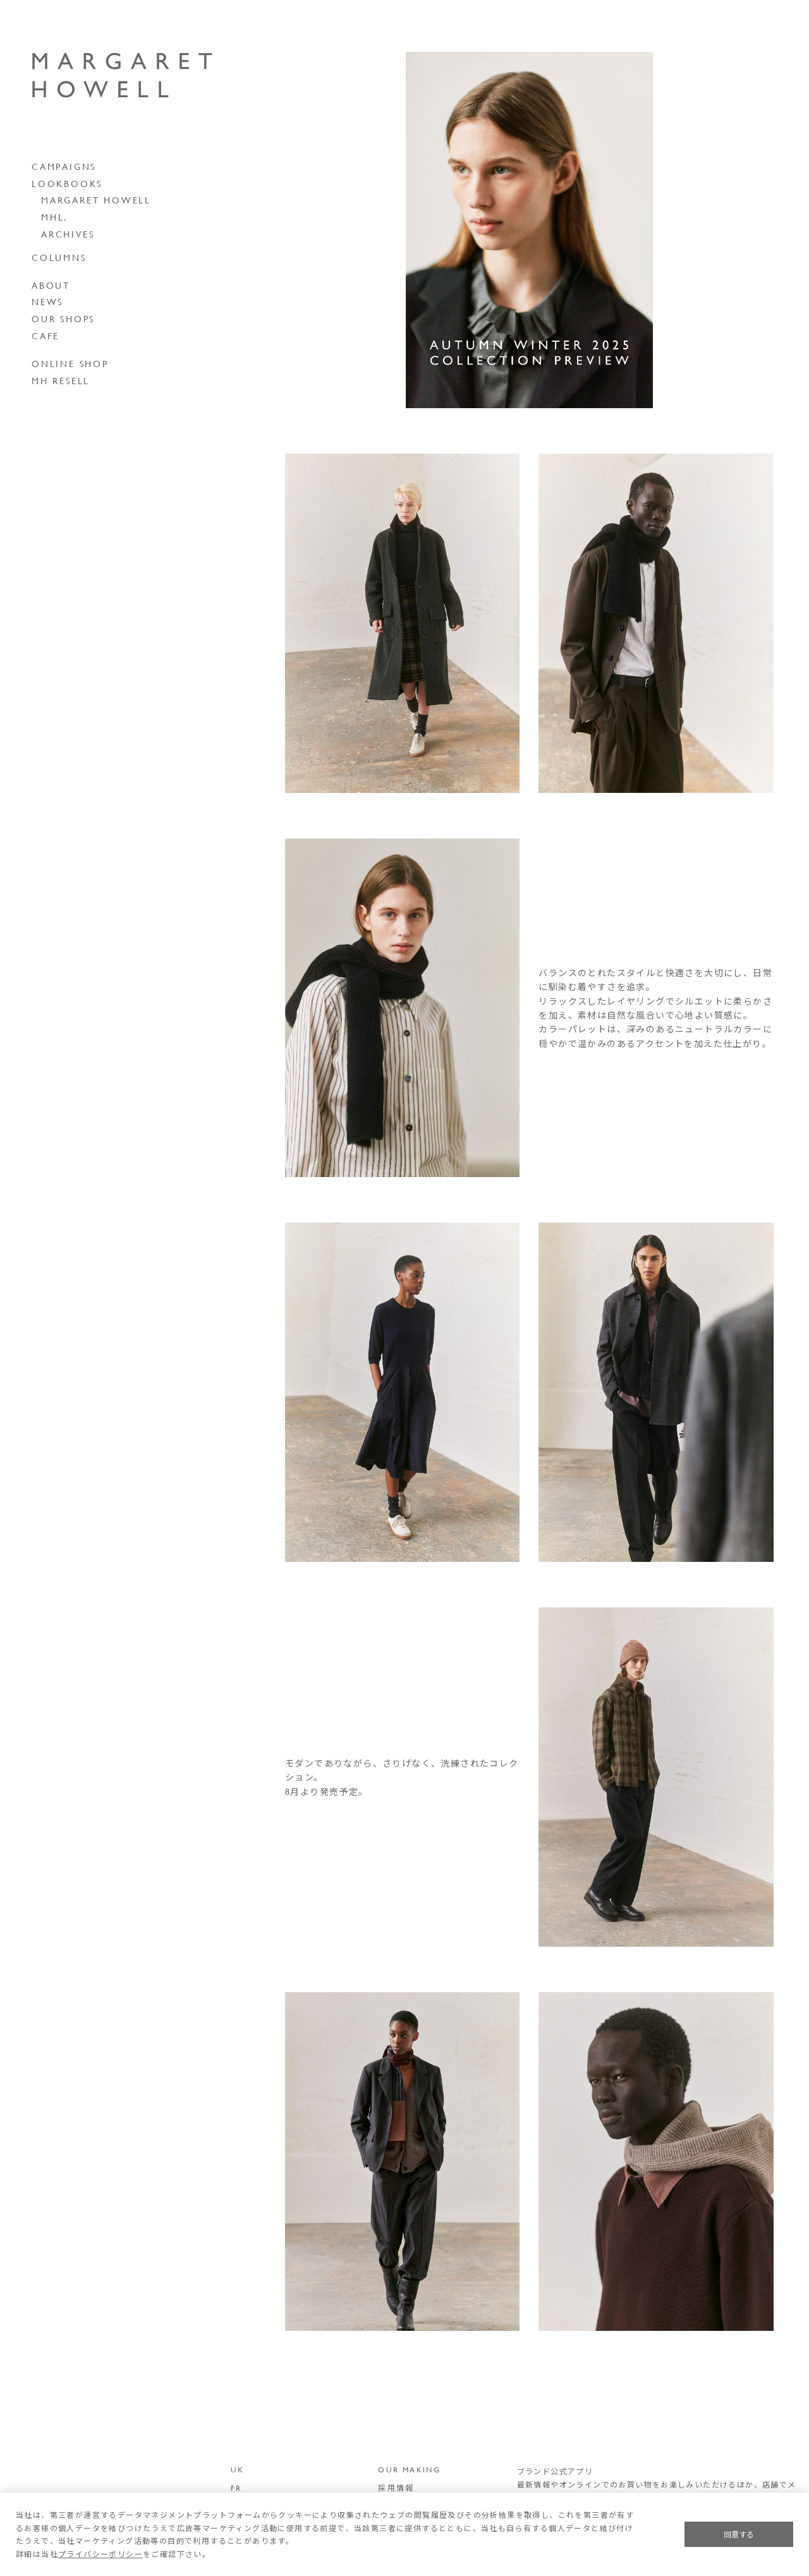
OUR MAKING (409, 2469)
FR (236, 2487)
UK (238, 2469)
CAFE (45, 336)
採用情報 (396, 2487)
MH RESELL (61, 381)
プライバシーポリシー (100, 2554)
